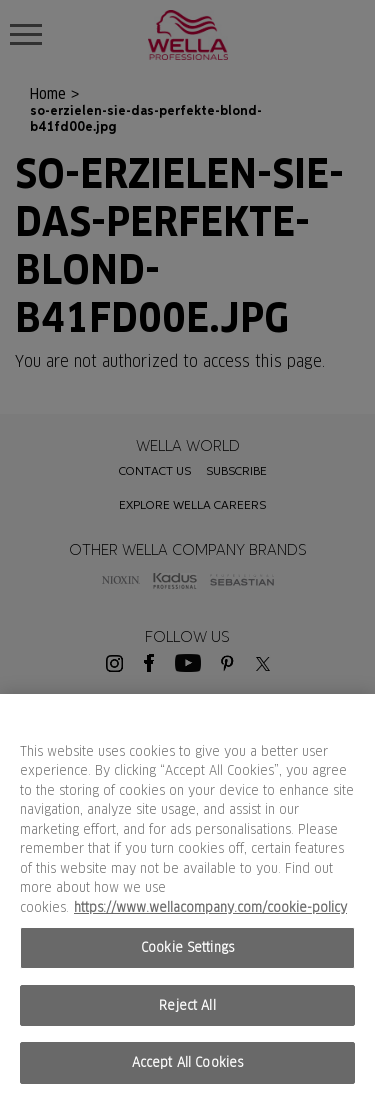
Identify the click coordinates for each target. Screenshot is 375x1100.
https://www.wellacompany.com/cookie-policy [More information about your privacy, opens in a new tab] (210, 907)
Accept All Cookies (187, 1062)
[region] (187, 897)
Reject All (187, 1005)
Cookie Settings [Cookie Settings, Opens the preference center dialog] (187, 947)
